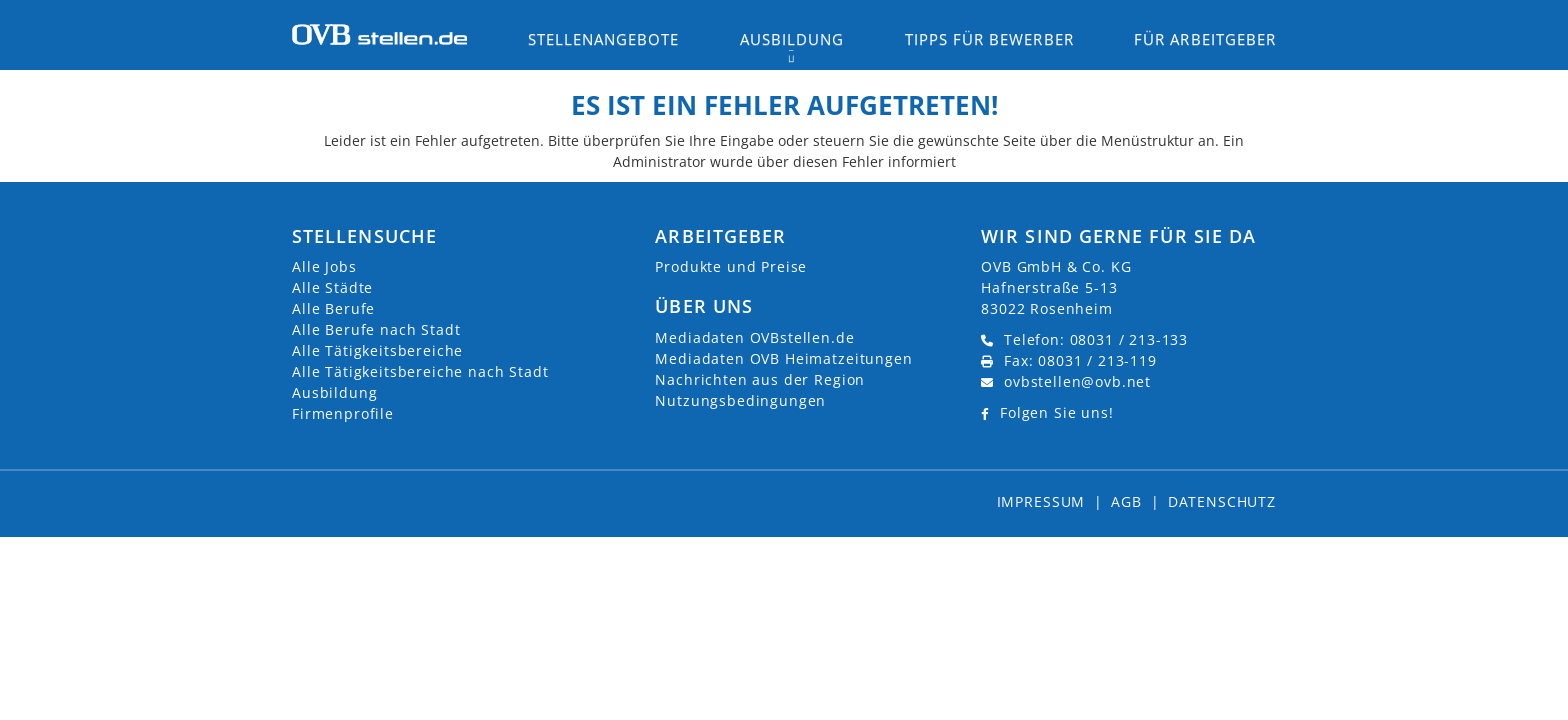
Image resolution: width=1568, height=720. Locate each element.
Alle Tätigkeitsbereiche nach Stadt (420, 371)
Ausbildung (334, 392)
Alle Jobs (324, 266)
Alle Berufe (333, 308)
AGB (1126, 501)
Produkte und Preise (731, 266)
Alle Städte (332, 287)
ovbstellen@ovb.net (1077, 381)
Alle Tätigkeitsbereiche (377, 350)
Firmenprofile (343, 413)
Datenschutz (1222, 501)
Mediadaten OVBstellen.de (754, 337)
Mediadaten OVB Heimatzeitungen (783, 358)
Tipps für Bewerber (989, 39)
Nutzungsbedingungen (740, 400)
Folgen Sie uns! (1057, 412)
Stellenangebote (604, 39)
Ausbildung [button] (792, 39)
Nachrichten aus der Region (760, 379)
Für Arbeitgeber (1205, 39)
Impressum (1041, 501)
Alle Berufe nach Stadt (376, 329)
